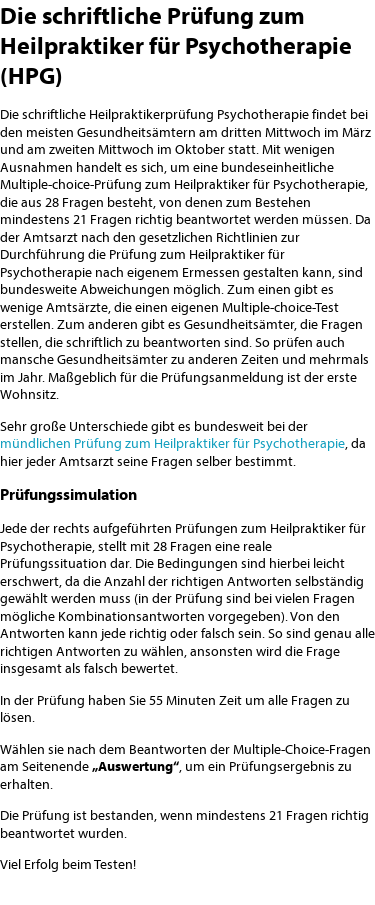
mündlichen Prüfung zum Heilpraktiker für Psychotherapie (172, 443)
